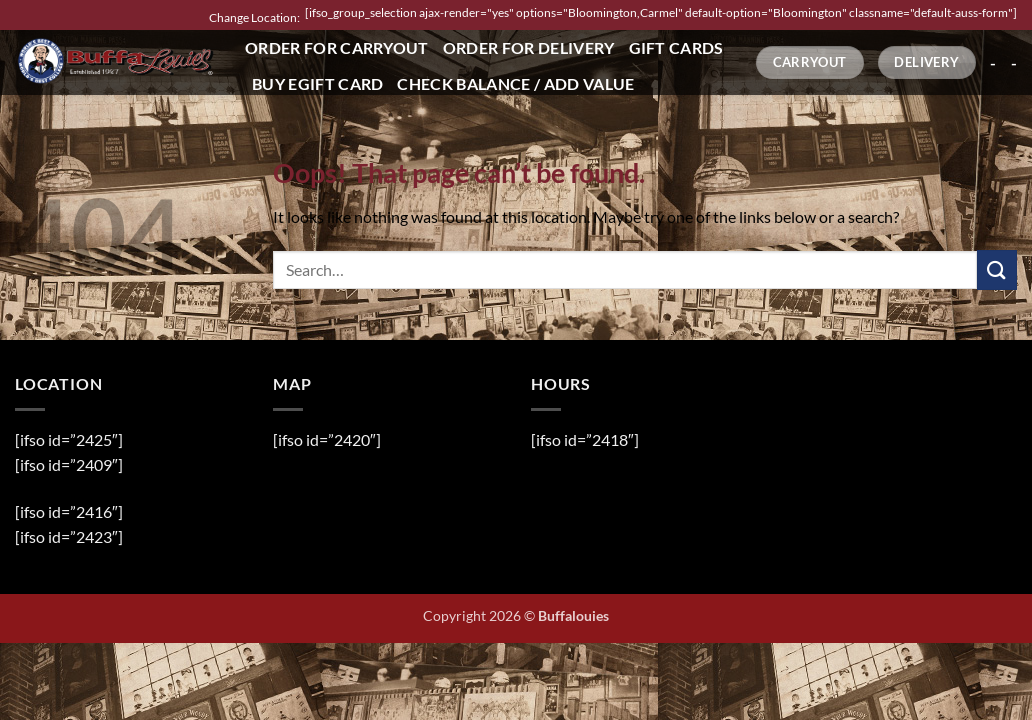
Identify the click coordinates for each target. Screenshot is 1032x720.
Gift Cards (676, 47)
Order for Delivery (529, 47)
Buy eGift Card (317, 83)
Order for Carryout (337, 47)
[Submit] (997, 269)
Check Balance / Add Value (515, 83)
